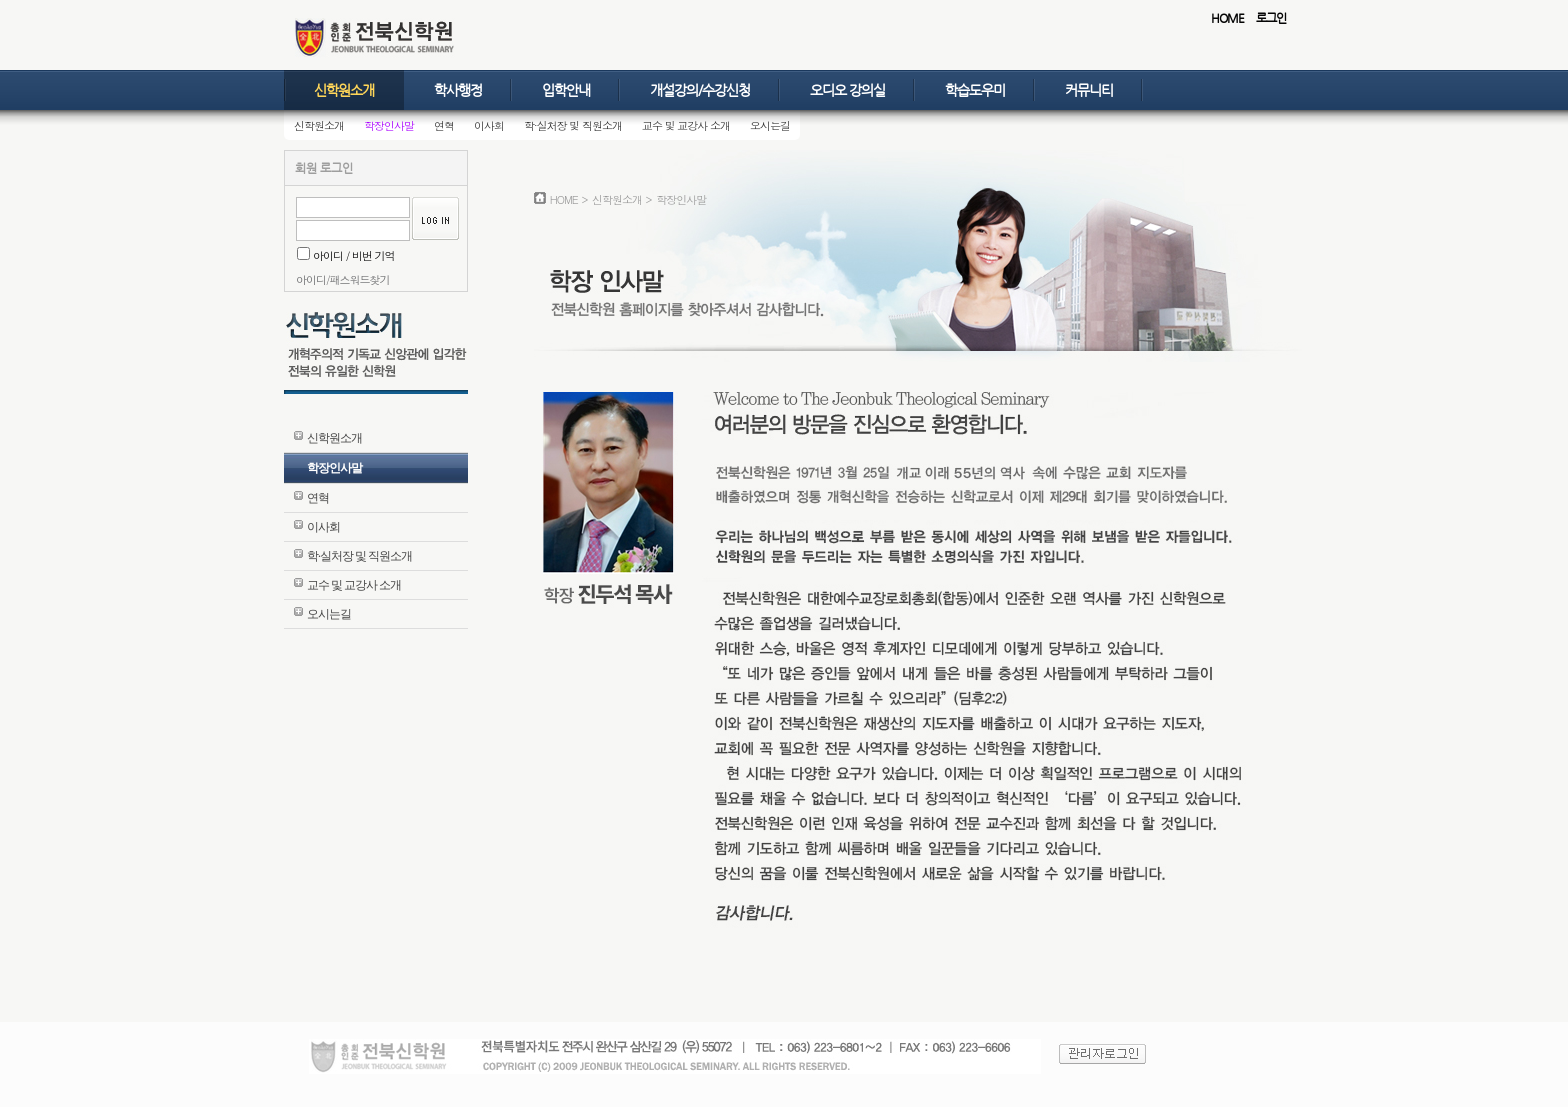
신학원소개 (344, 90)
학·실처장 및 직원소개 (573, 125)
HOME (1227, 18)
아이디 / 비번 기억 (346, 255)
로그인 (1271, 18)
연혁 (444, 125)
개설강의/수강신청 (700, 90)
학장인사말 (389, 125)
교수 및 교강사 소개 (686, 125)
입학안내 (566, 90)
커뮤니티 (1089, 90)
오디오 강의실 (847, 90)
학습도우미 (975, 90)
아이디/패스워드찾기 (343, 279)
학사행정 (458, 90)
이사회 (489, 125)
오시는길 (770, 125)
